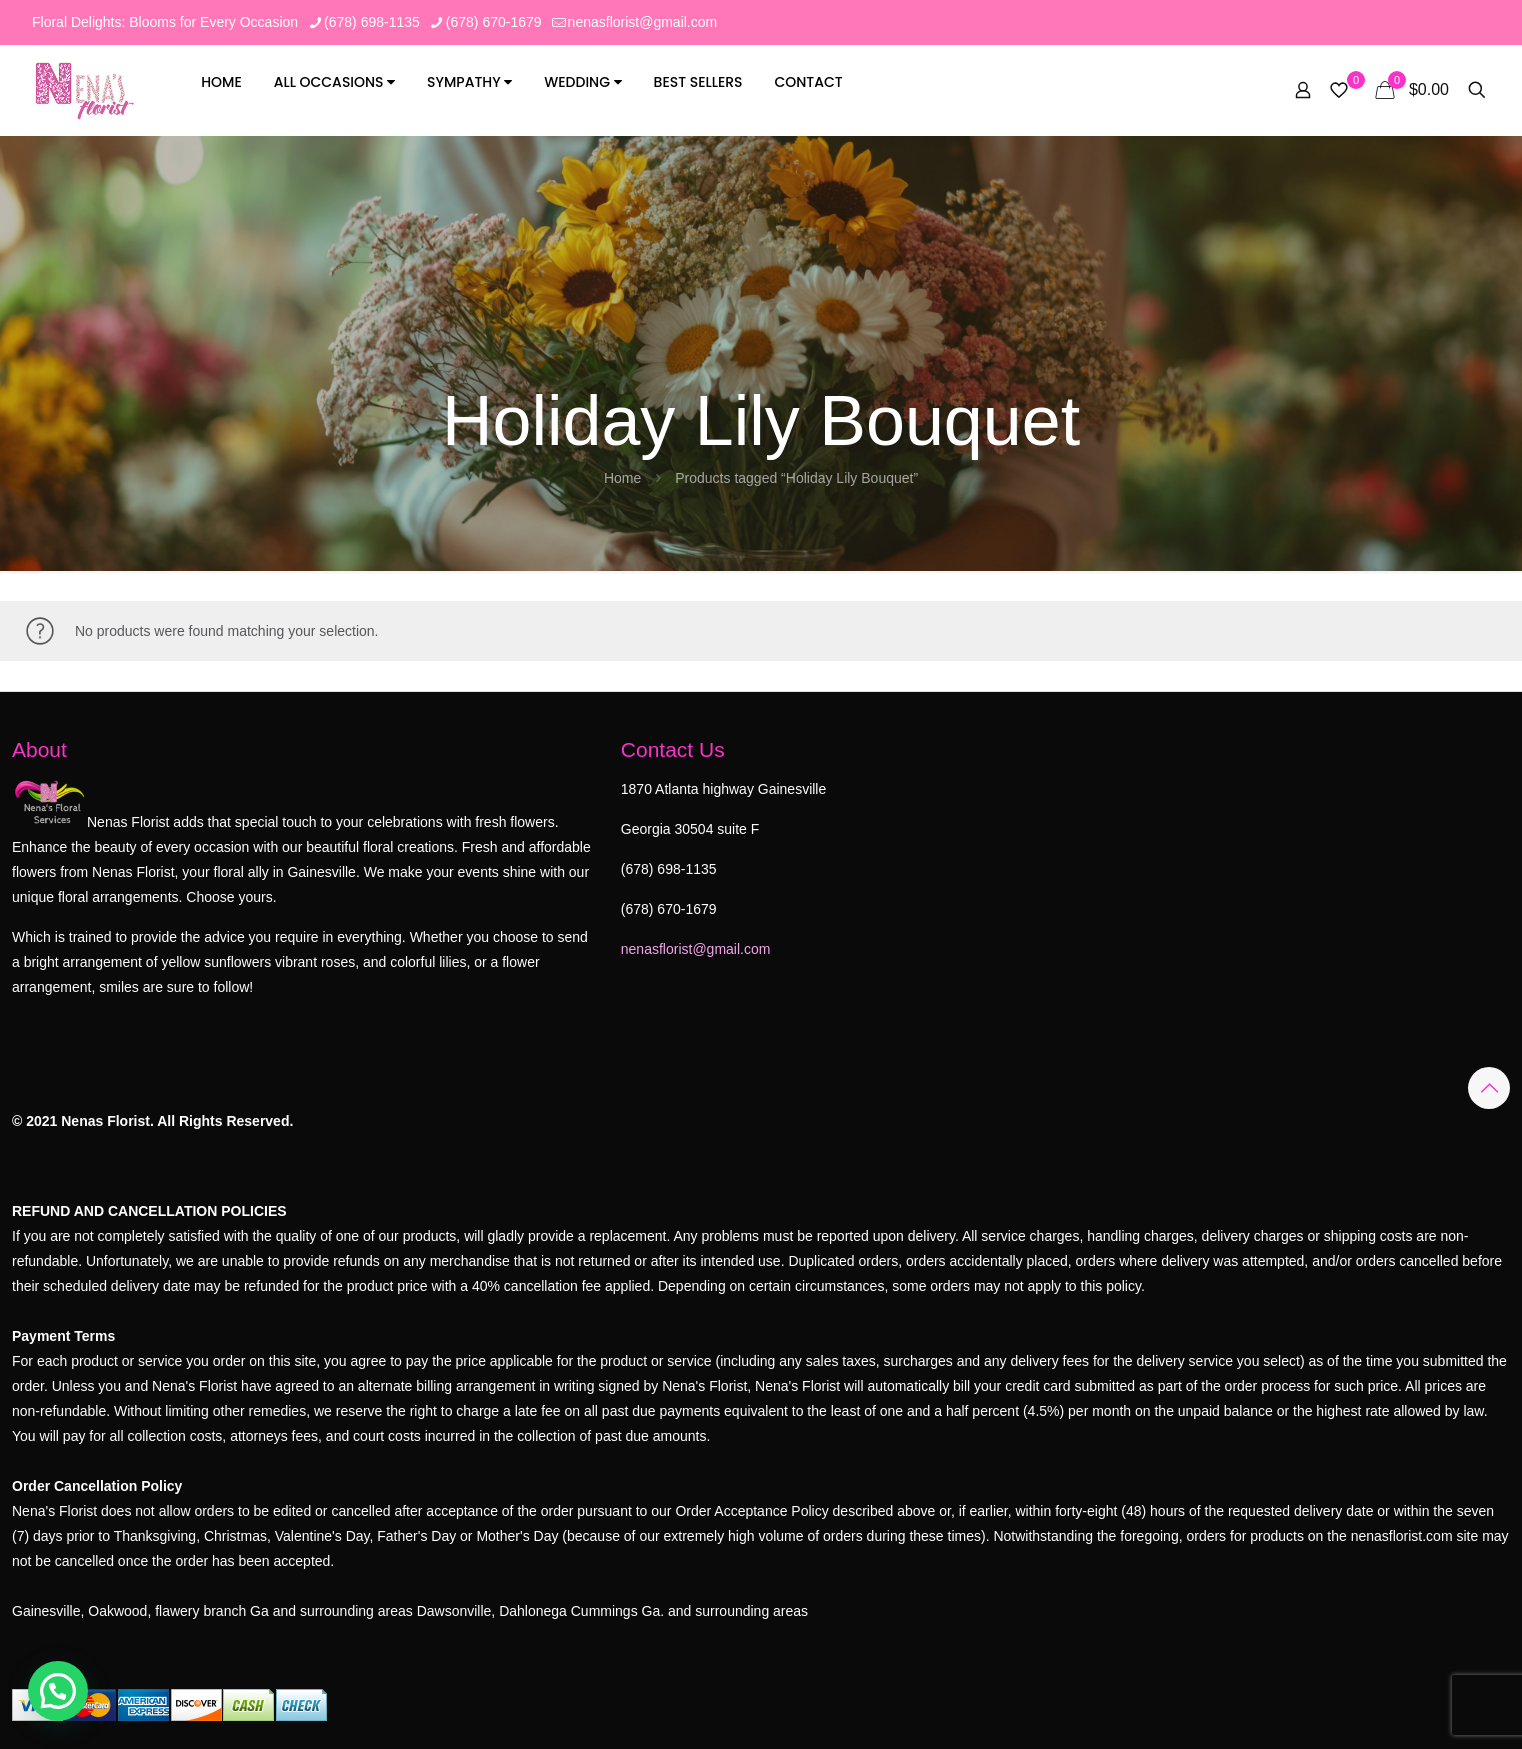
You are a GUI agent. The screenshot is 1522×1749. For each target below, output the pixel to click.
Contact (808, 82)
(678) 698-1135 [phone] (372, 22)
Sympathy (469, 82)
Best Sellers (698, 82)
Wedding (582, 82)
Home (221, 82)
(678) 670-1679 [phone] (494, 22)
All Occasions (335, 82)
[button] (58, 1691)
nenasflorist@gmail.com (696, 949)
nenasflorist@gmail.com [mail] (643, 22)
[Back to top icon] (1489, 1088)
